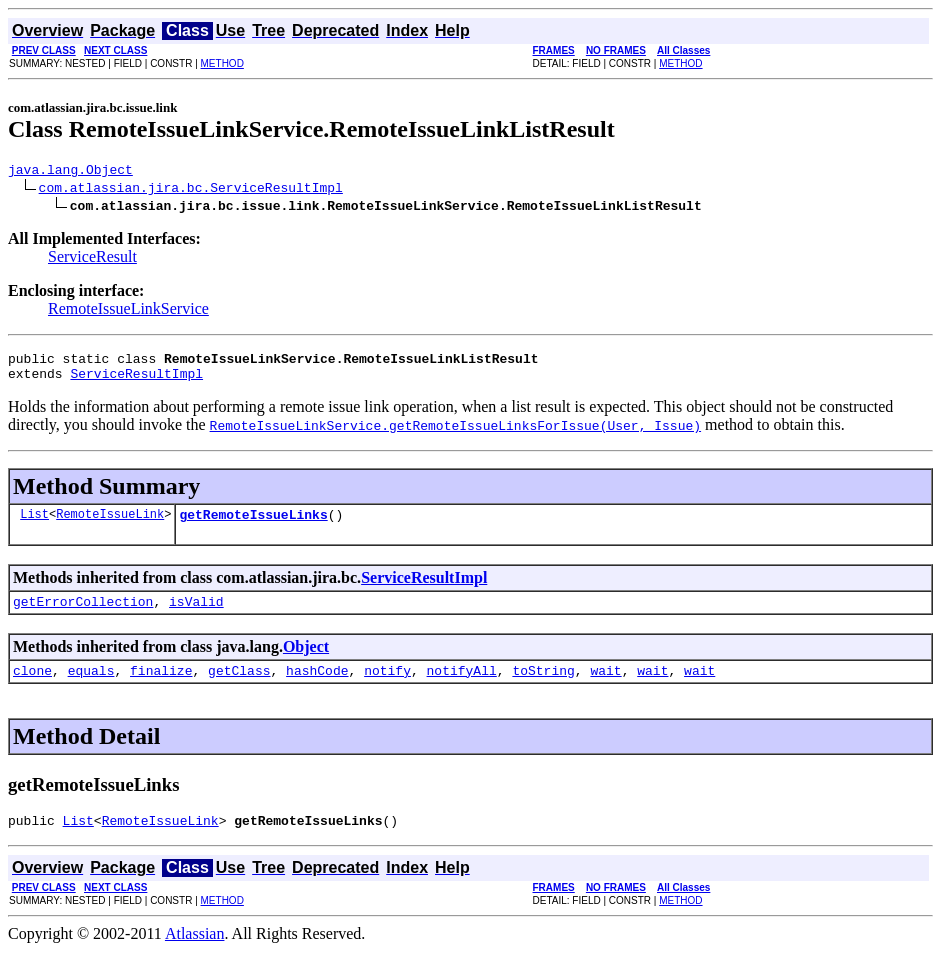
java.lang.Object (70, 172)
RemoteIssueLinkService (128, 311)
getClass (239, 688)
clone (32, 688)
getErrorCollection (83, 616)
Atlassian (195, 954)
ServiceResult (92, 259)
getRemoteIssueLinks (253, 526)
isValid (196, 616)
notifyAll (462, 688)
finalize (161, 688)
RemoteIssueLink (110, 525)
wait (605, 688)
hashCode (317, 688)
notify (387, 688)
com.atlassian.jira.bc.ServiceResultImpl (191, 190)
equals (91, 688)
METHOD (222, 63)
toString (543, 688)
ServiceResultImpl (136, 382)
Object (306, 661)
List (34, 525)
